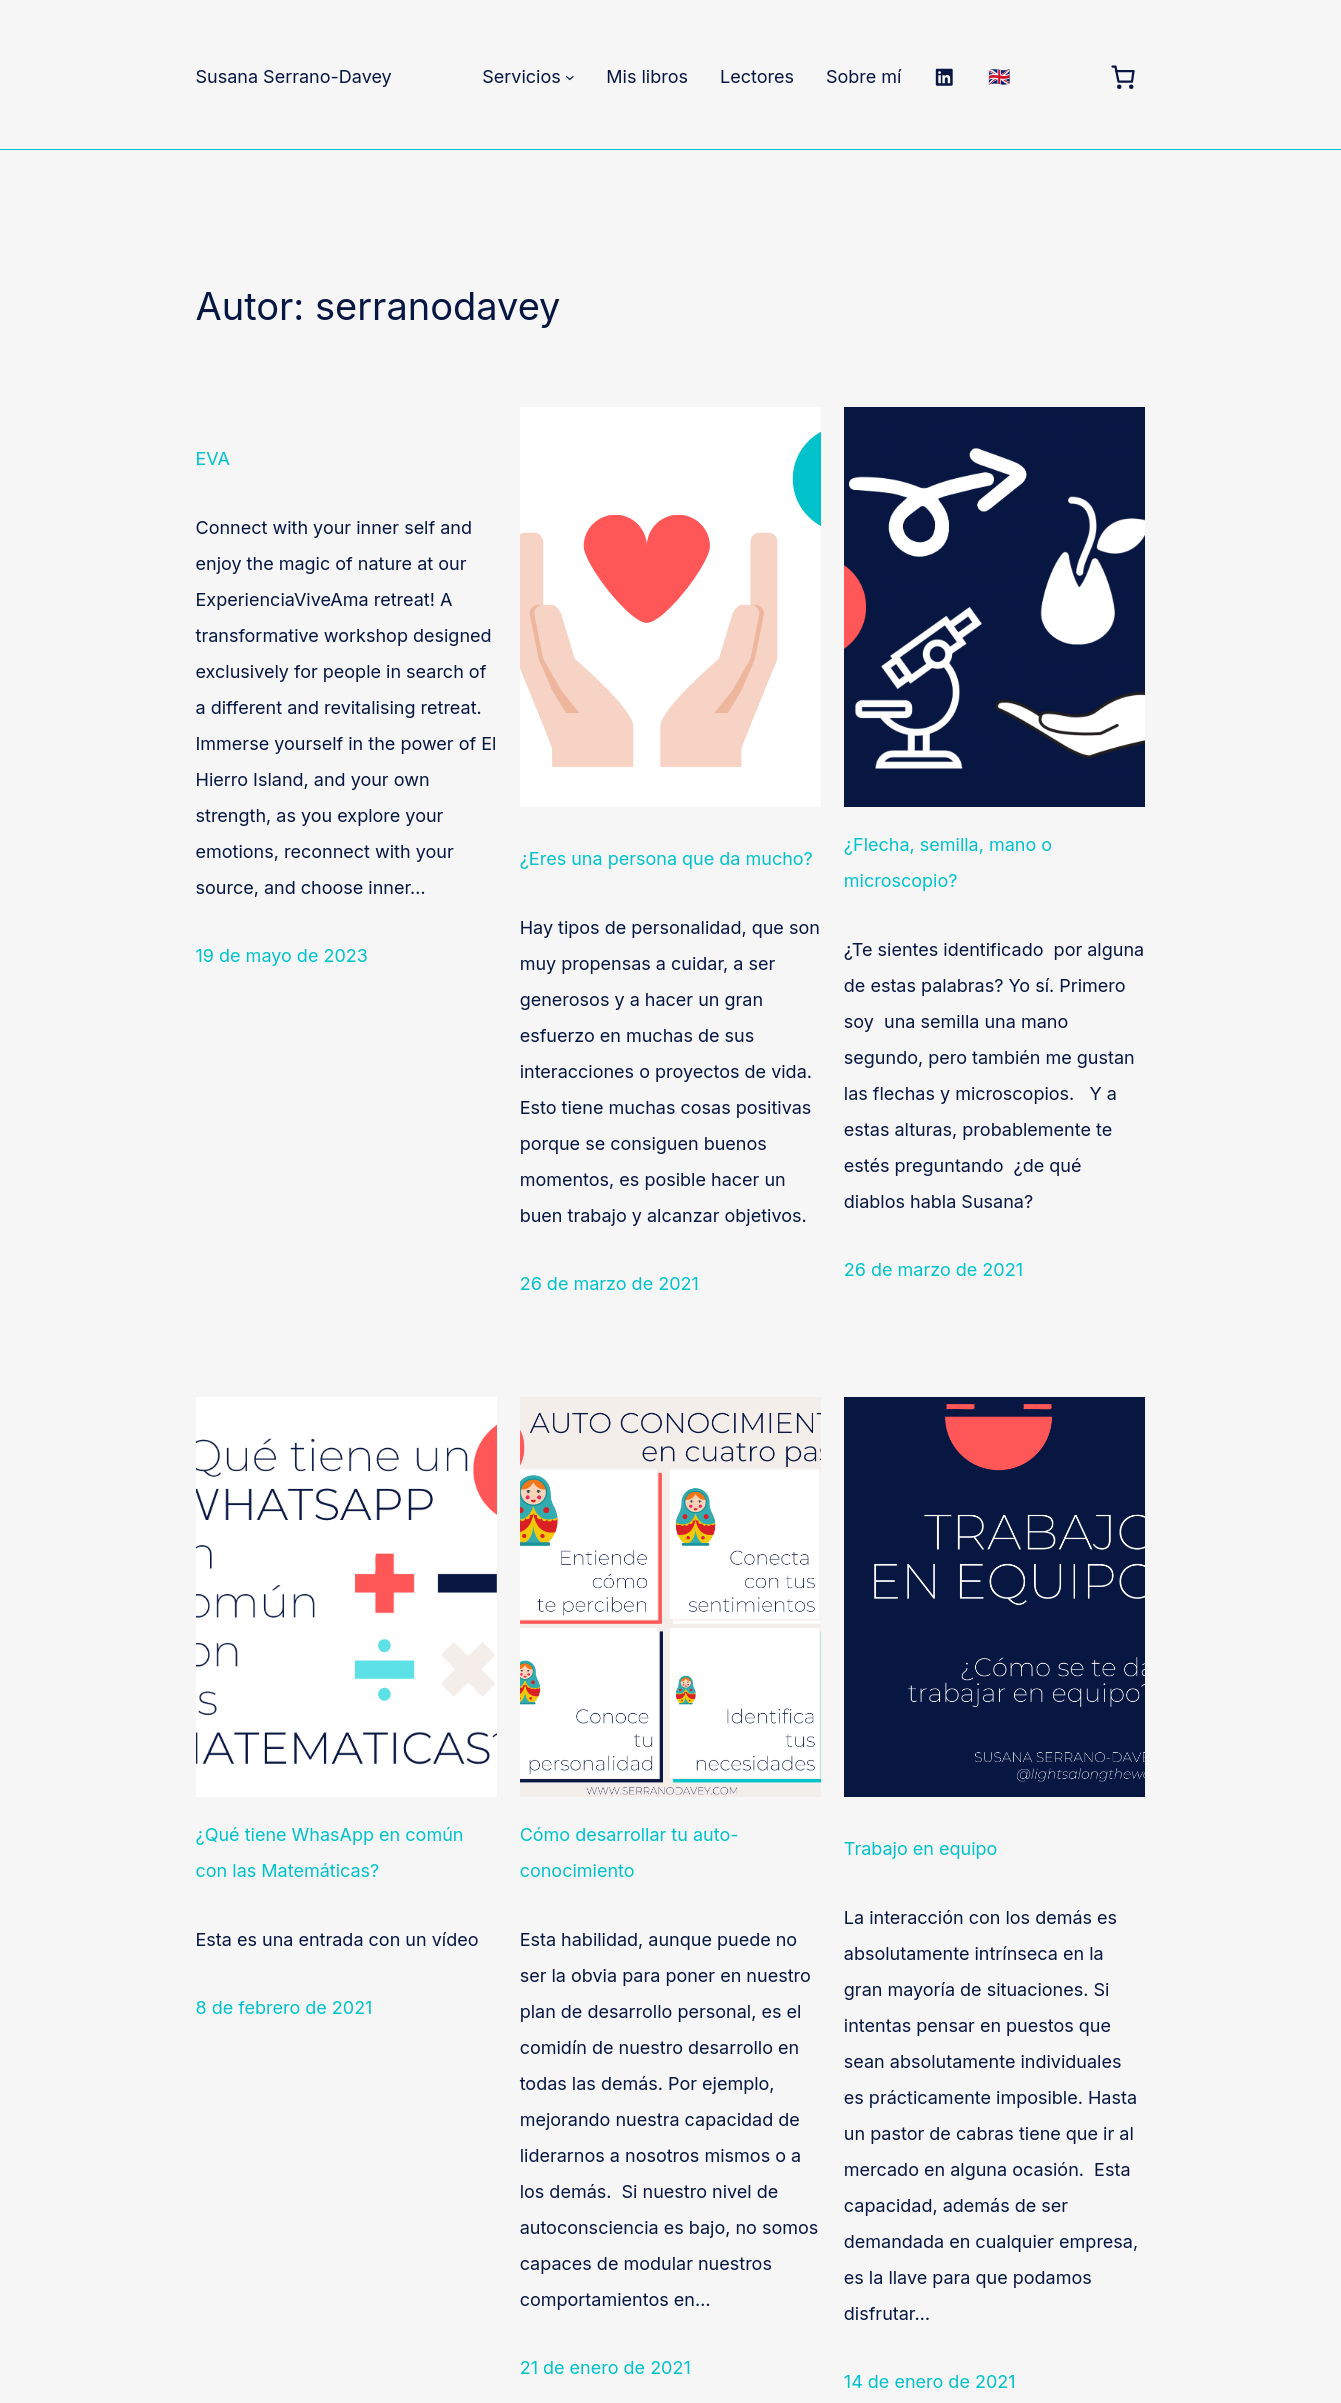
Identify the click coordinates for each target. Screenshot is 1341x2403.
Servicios (521, 76)
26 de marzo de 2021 (609, 1283)
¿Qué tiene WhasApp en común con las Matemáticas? (330, 1852)
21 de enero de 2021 (605, 2367)
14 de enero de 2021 (930, 2381)
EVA (213, 458)
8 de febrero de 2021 (284, 2007)
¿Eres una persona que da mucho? (666, 858)
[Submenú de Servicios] (570, 77)
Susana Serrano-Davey (294, 76)
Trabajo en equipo (921, 1848)
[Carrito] (1123, 77)
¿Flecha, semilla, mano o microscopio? (948, 862)
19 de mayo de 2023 (282, 955)
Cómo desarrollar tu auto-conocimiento (629, 1852)
